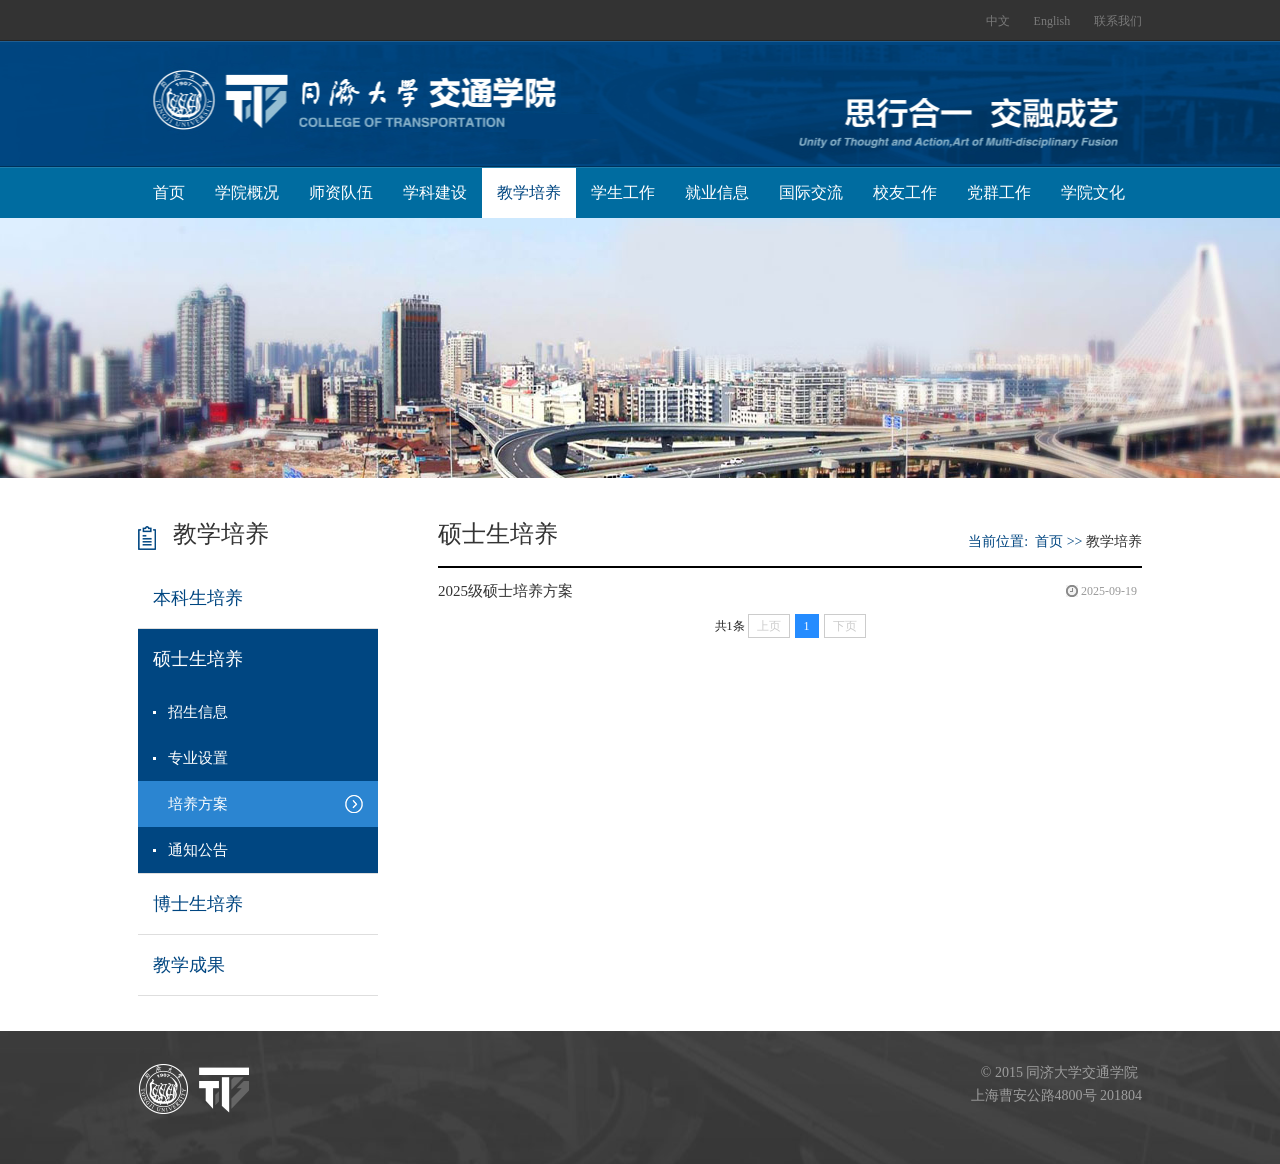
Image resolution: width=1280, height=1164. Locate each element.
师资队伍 (341, 192)
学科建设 (435, 192)
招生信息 (198, 712)
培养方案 (198, 804)
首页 (169, 192)
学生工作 (623, 192)
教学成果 (189, 965)
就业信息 (717, 192)
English (1052, 21)
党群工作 (999, 192)
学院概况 (247, 192)
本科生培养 (198, 598)
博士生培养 (198, 904)
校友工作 (905, 192)
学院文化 (1093, 192)
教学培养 (529, 192)
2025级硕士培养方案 (505, 591)
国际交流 (811, 192)
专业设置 (198, 758)
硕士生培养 (198, 659)
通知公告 (198, 850)
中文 (998, 21)
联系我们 (1118, 21)
